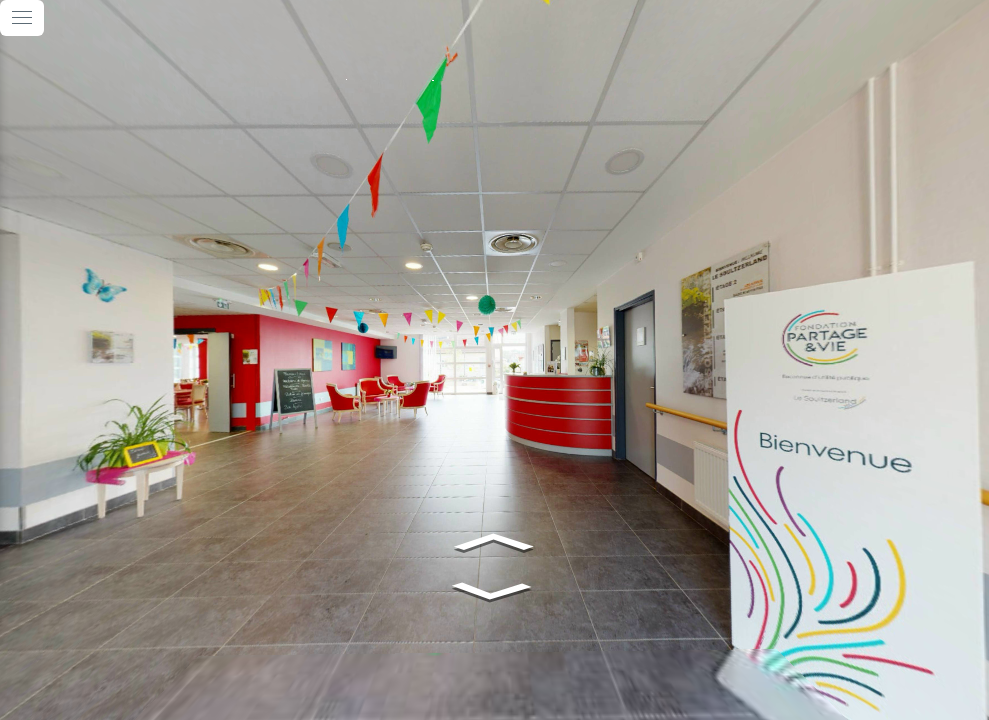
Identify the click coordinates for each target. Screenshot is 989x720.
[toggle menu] (22, 18)
